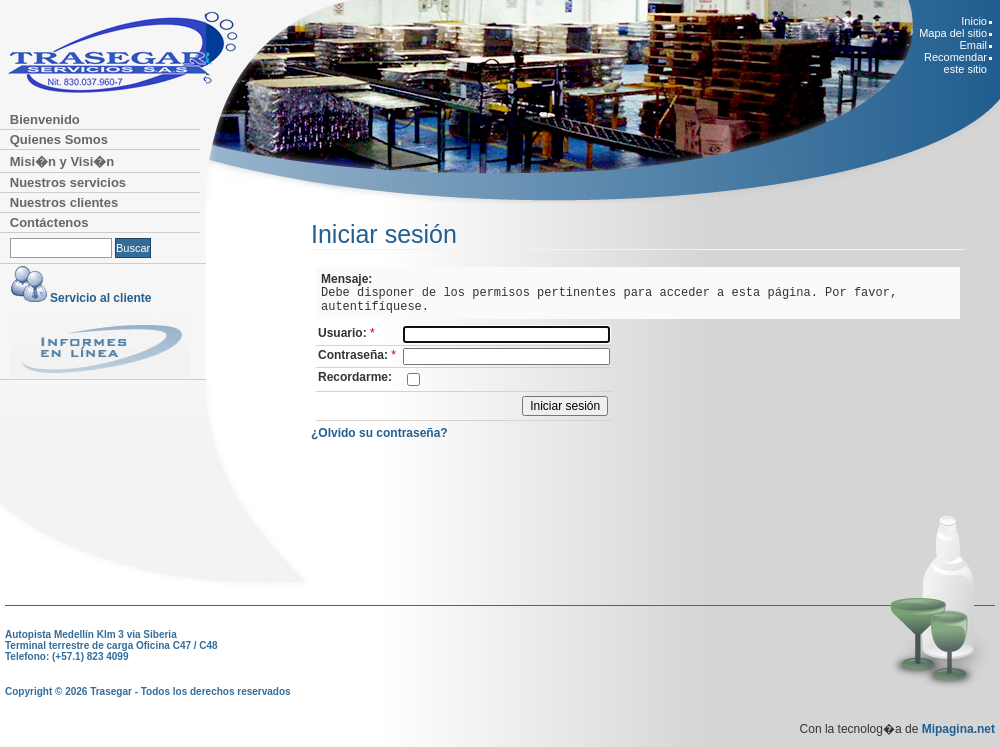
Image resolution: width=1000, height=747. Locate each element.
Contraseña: (358, 355)
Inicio (974, 21)
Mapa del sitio (953, 33)
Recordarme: (355, 377)
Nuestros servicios (68, 182)
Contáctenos (49, 222)
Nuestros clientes (64, 202)
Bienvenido (45, 119)
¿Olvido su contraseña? (379, 433)
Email (973, 45)
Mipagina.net (958, 729)
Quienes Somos (59, 139)
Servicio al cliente (100, 298)
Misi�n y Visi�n (62, 161)
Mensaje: (346, 279)
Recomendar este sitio (955, 63)
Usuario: (348, 333)
